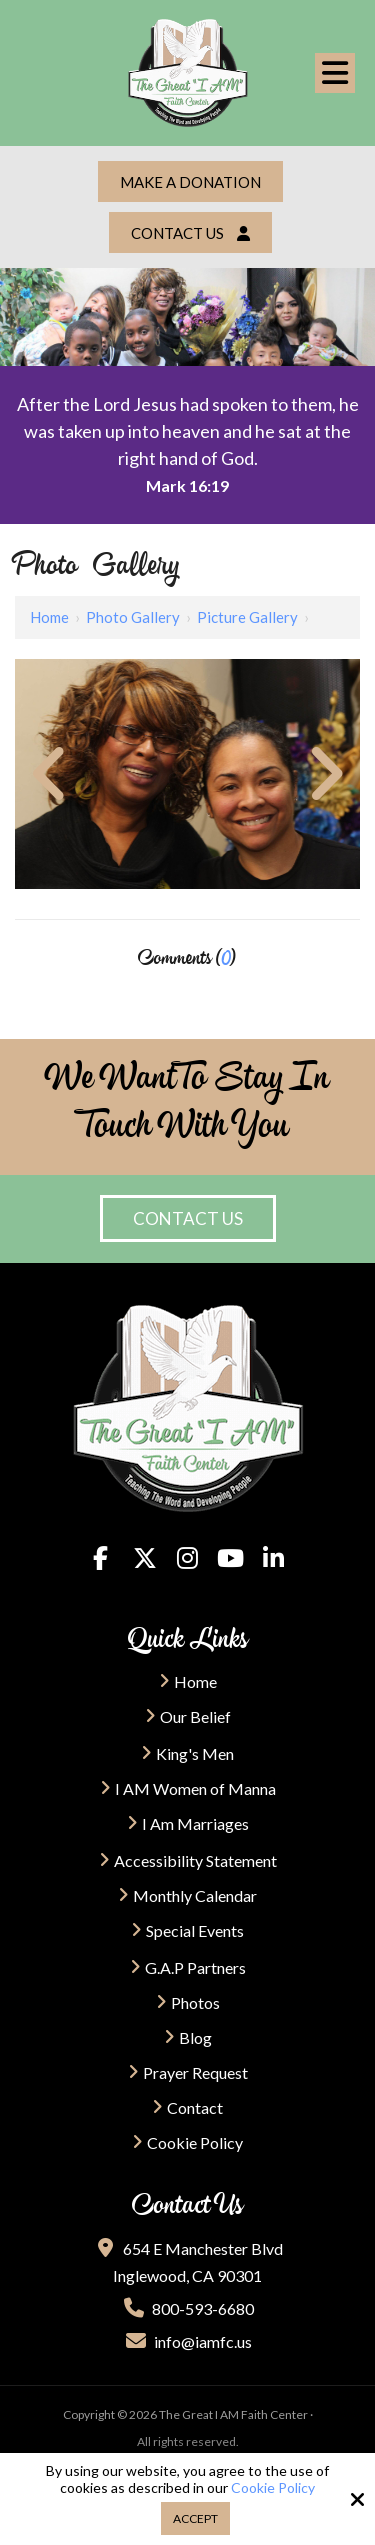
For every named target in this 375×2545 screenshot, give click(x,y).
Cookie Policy (273, 2488)
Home (49, 617)
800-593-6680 (188, 2308)
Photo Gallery (133, 617)
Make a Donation (190, 182)
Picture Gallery (247, 617)
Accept (195, 2518)
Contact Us (190, 233)
